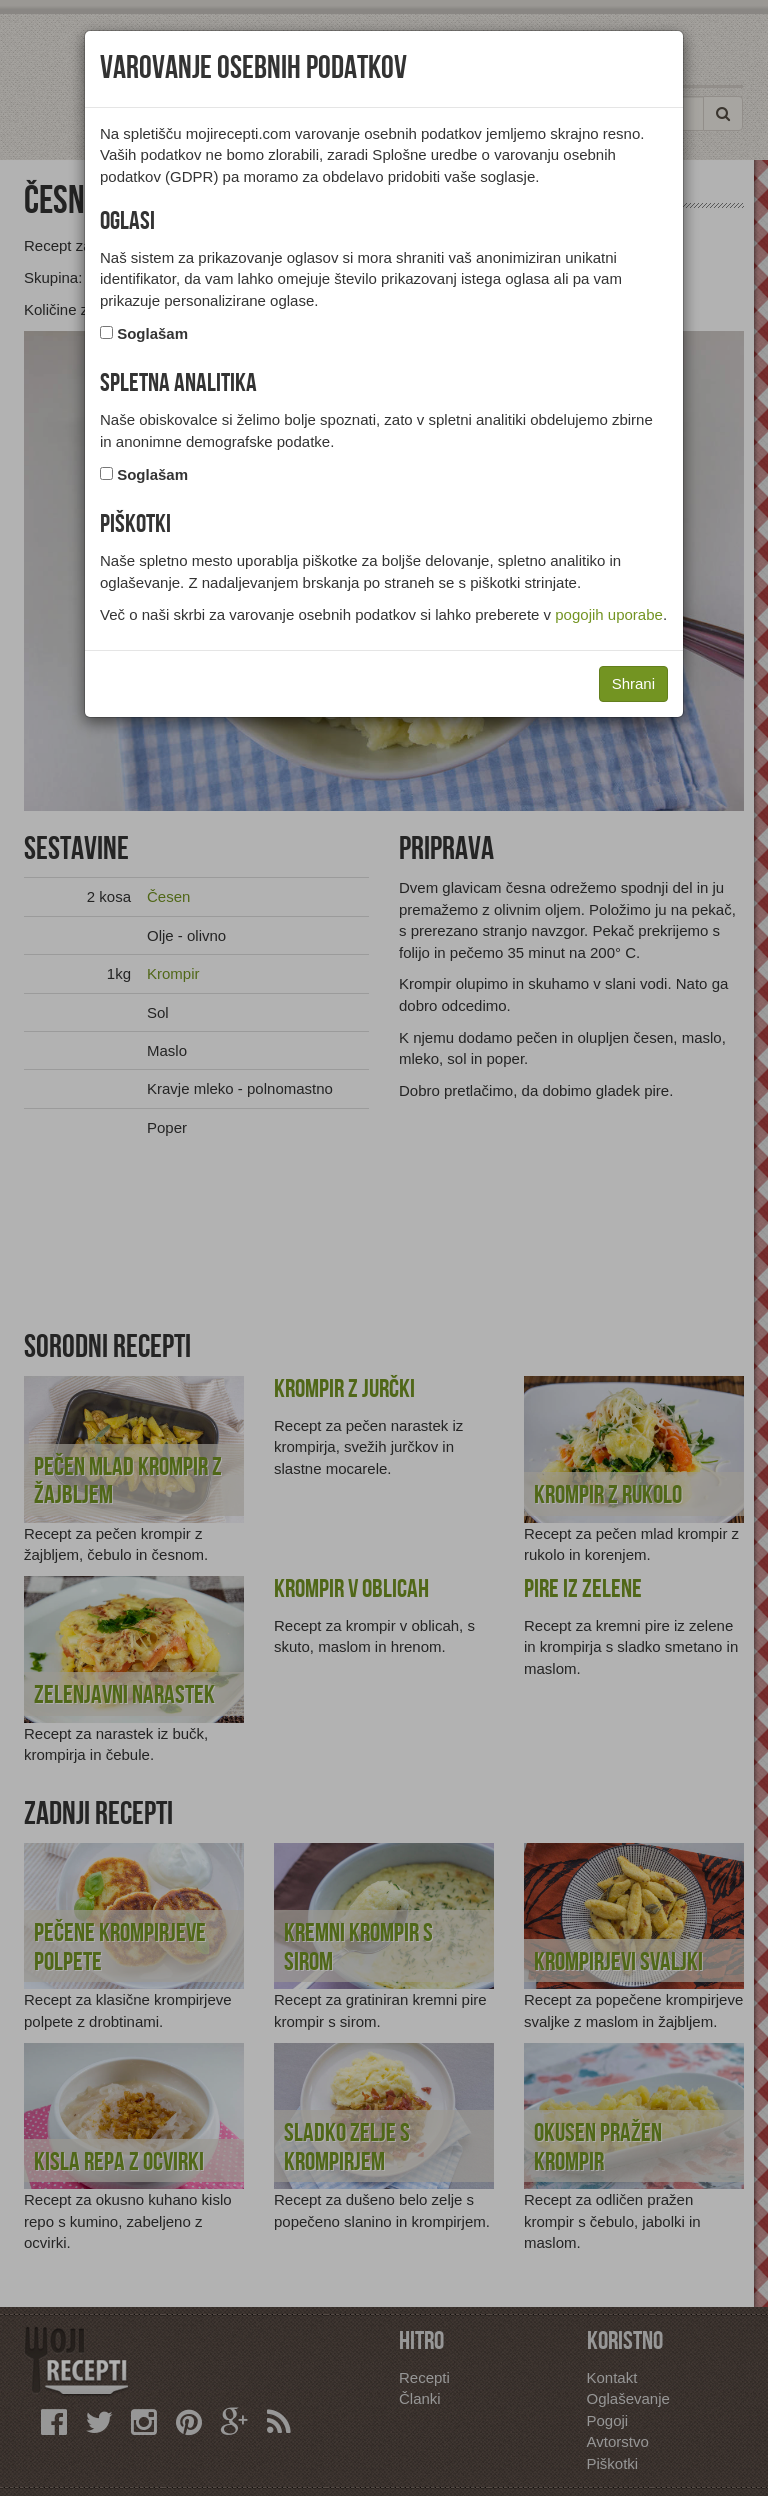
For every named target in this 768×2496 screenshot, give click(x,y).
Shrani (633, 683)
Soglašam (152, 333)
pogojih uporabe (609, 614)
